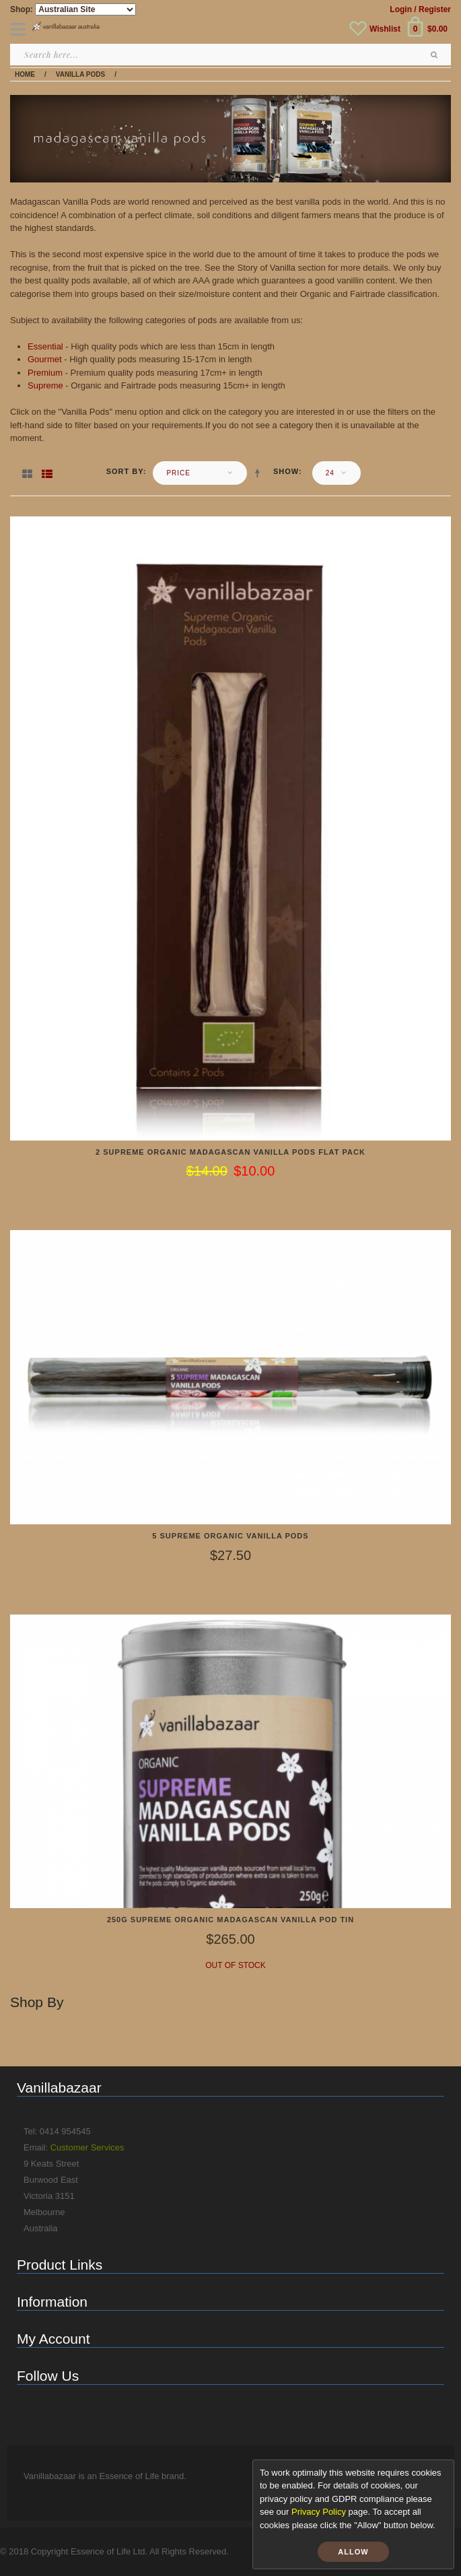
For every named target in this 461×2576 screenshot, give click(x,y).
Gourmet (45, 359)
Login (401, 9)
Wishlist (384, 29)
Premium (45, 373)
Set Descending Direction (260, 473)
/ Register (432, 9)
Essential (45, 346)
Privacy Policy (318, 2512)
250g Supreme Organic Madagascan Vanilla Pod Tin (230, 1920)
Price (178, 473)
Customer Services (87, 2147)
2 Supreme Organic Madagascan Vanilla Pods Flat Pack (230, 1152)
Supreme (45, 385)
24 (330, 473)
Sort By (124, 471)
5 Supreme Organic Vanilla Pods (230, 1536)
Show (286, 471)
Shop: (21, 9)
